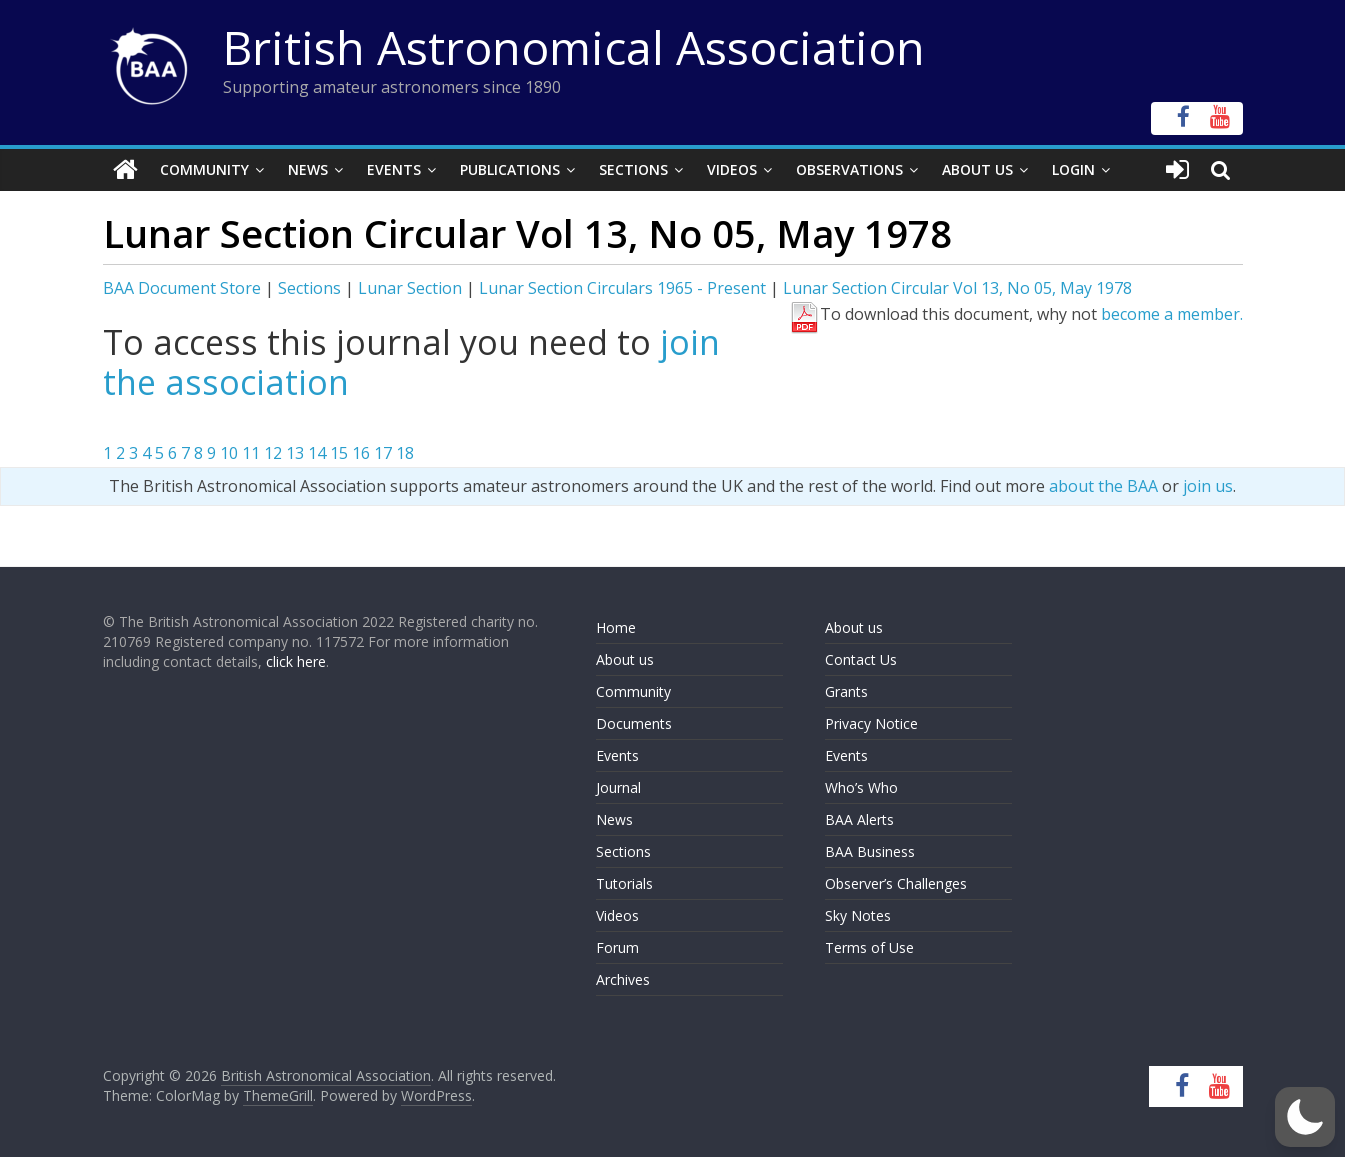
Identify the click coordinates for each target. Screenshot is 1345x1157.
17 (383, 453)
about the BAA (1103, 486)
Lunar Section (410, 288)
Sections (633, 169)
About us (625, 659)
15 (339, 453)
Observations (849, 169)
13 (295, 453)
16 (361, 453)
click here (296, 661)
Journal (618, 787)
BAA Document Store (182, 288)
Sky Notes (858, 915)
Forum (617, 947)
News (308, 169)
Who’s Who (861, 787)
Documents (634, 723)
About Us (977, 169)
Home (616, 627)
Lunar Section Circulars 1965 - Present (622, 288)
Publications (510, 169)
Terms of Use (869, 947)
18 (405, 453)
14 (317, 453)
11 (251, 453)
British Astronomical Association (574, 47)
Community (204, 169)
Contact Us (861, 659)
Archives (623, 979)
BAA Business (870, 851)
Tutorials (624, 883)
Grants (846, 691)
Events (394, 169)
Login (1073, 169)
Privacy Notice (871, 723)
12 (273, 453)
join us (1208, 486)
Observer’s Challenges (896, 883)
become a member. (1172, 314)
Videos (732, 169)
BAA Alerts (859, 819)
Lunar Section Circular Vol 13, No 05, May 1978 (957, 288)
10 (229, 453)
